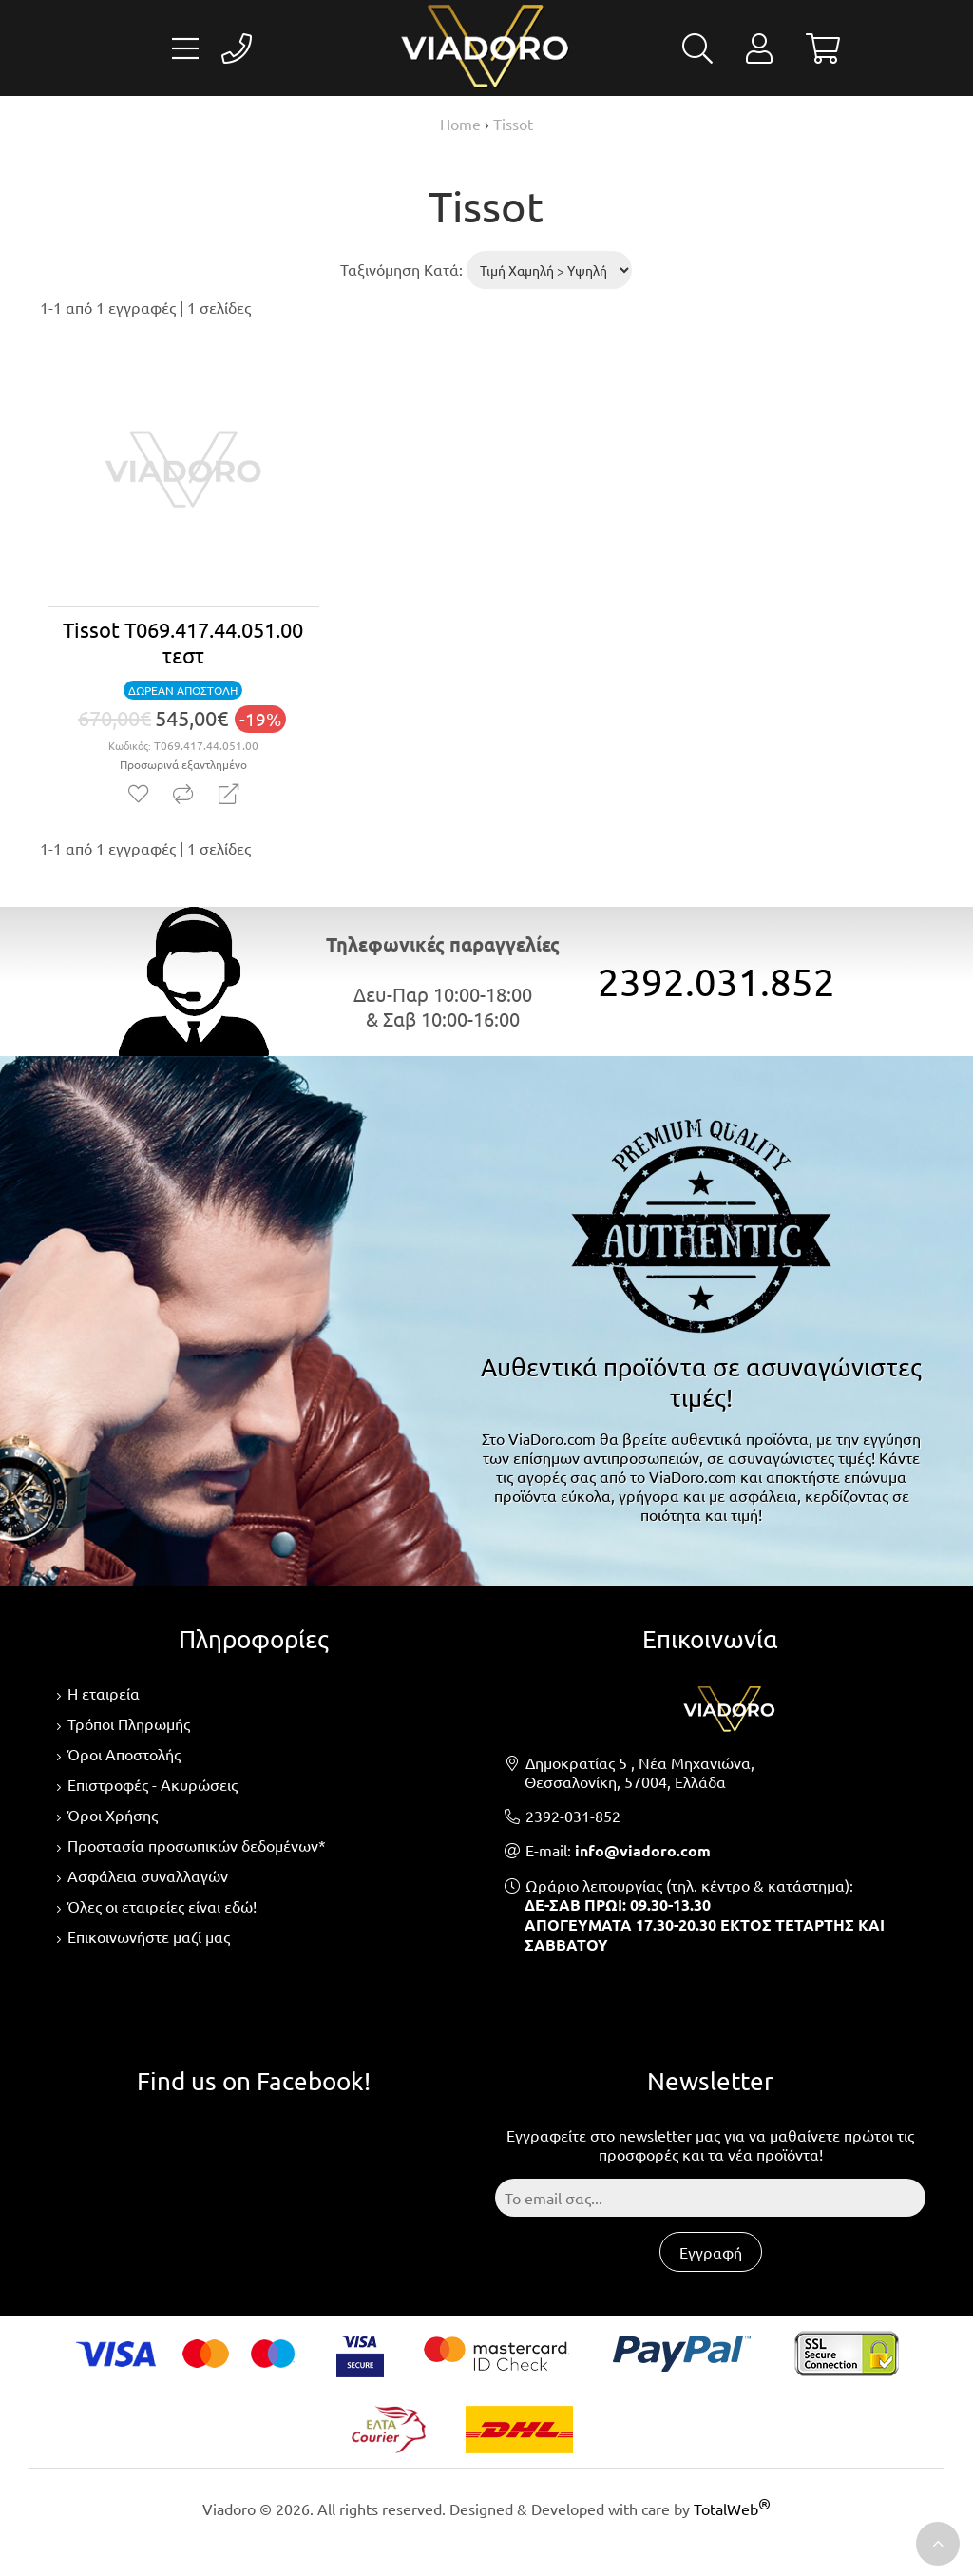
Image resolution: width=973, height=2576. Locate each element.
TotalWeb (732, 2508)
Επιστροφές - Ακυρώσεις (152, 1784)
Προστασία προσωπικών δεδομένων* (196, 1845)
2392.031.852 (716, 981)
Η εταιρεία (103, 1692)
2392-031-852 (572, 1815)
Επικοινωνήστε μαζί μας (148, 1936)
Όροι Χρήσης (112, 1814)
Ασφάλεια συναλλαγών (147, 1875)
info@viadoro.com (643, 1850)
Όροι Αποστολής (124, 1753)
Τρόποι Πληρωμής (128, 1723)
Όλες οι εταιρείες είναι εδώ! (162, 1905)
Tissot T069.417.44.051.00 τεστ (183, 642)
